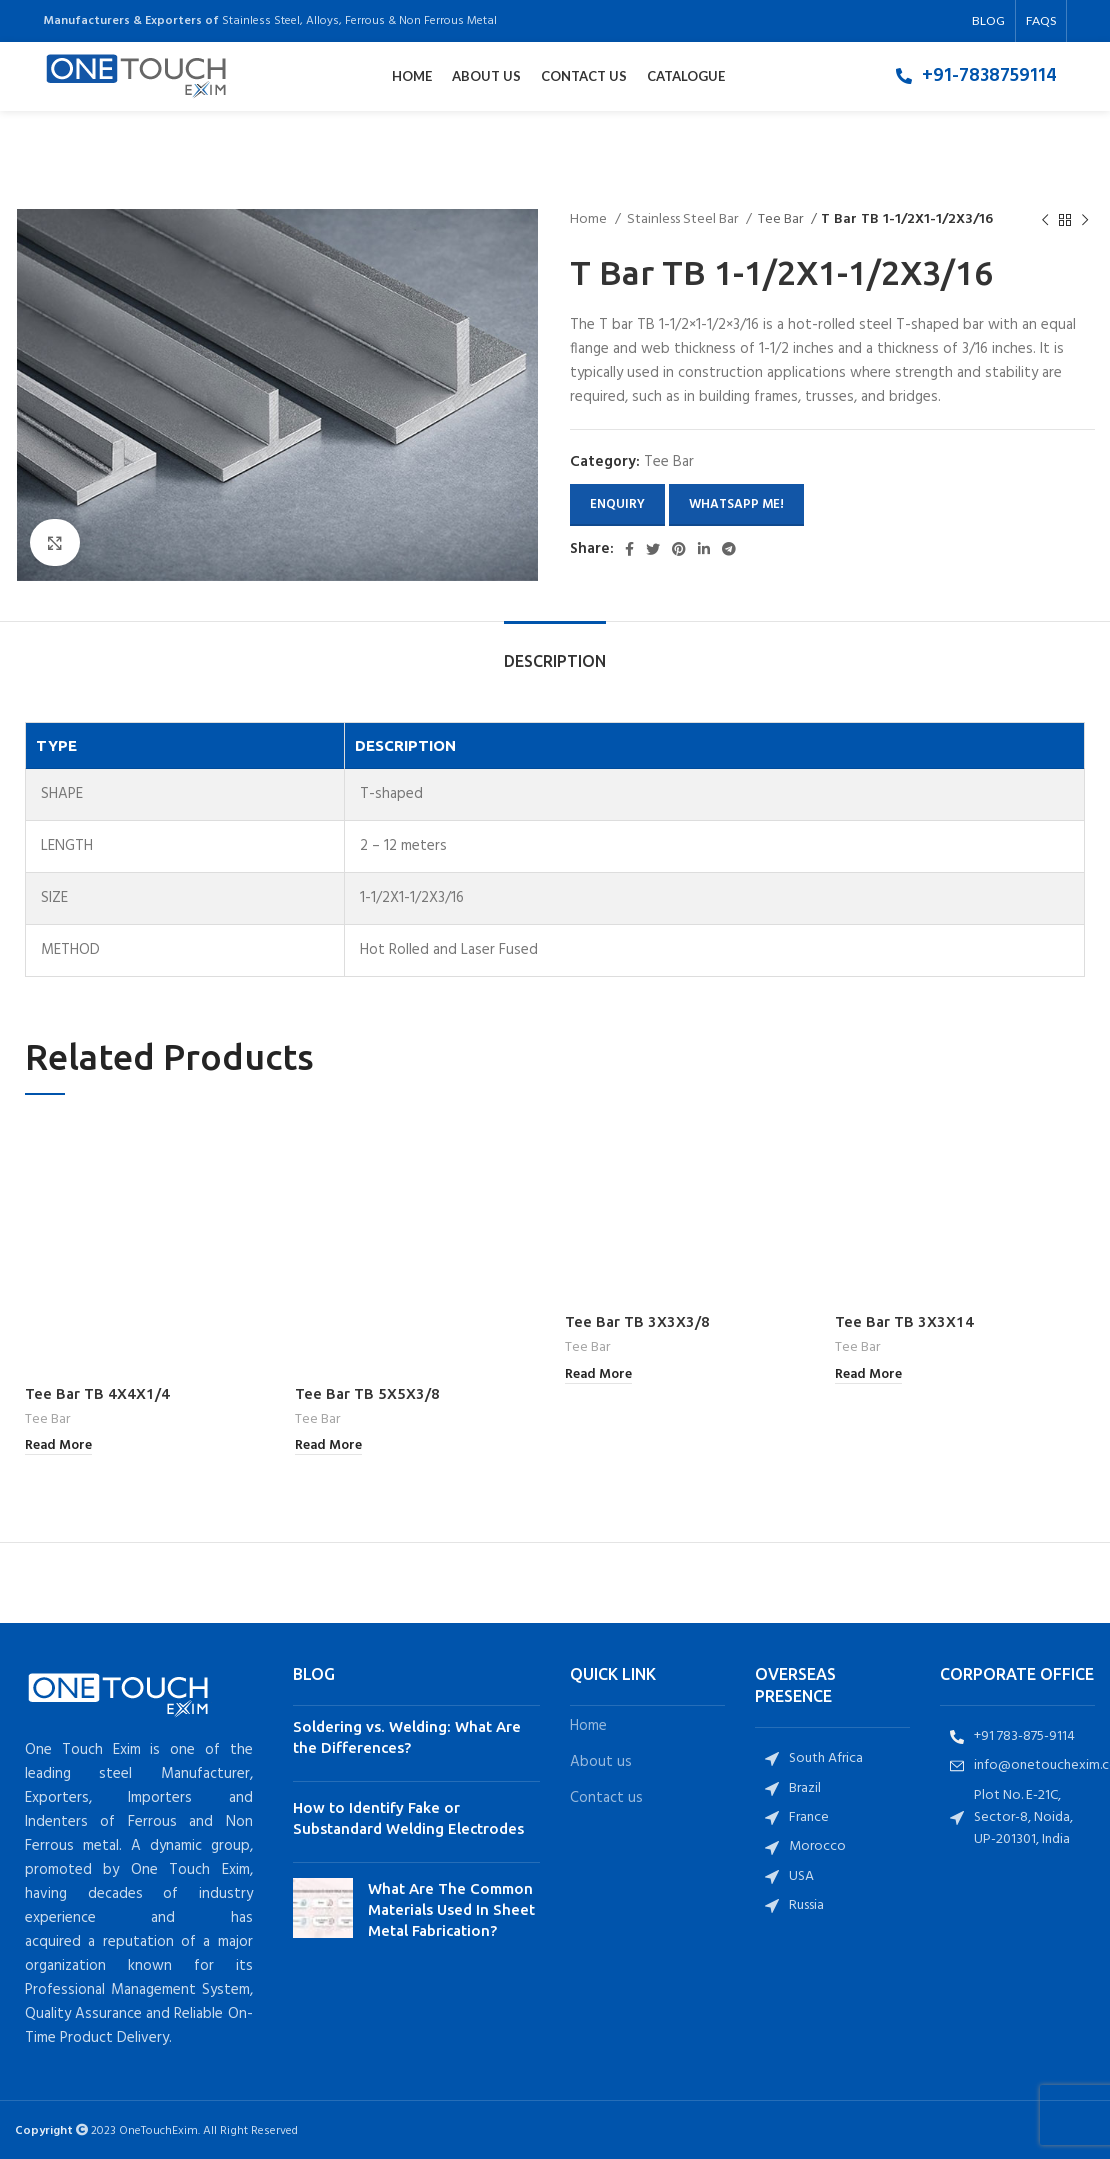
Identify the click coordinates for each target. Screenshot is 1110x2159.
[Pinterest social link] (679, 549)
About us (601, 1690)
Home (590, 220)
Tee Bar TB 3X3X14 (904, 1321)
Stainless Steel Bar (684, 220)
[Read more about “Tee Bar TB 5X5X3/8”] (328, 1375)
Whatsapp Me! (736, 504)
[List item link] (976, 79)
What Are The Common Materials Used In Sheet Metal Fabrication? (451, 1837)
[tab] (555, 651)
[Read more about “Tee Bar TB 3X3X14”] (868, 1375)
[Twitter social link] (653, 549)
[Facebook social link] (629, 549)
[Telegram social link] (729, 549)
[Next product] (1085, 220)
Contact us (606, 1726)
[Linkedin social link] (704, 549)
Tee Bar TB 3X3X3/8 (637, 1321)
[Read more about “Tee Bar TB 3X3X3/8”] (598, 1375)
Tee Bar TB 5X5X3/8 (367, 1321)
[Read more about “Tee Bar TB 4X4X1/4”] (58, 1375)
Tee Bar (782, 220)
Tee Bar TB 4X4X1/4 (97, 1321)
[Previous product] (1045, 220)
